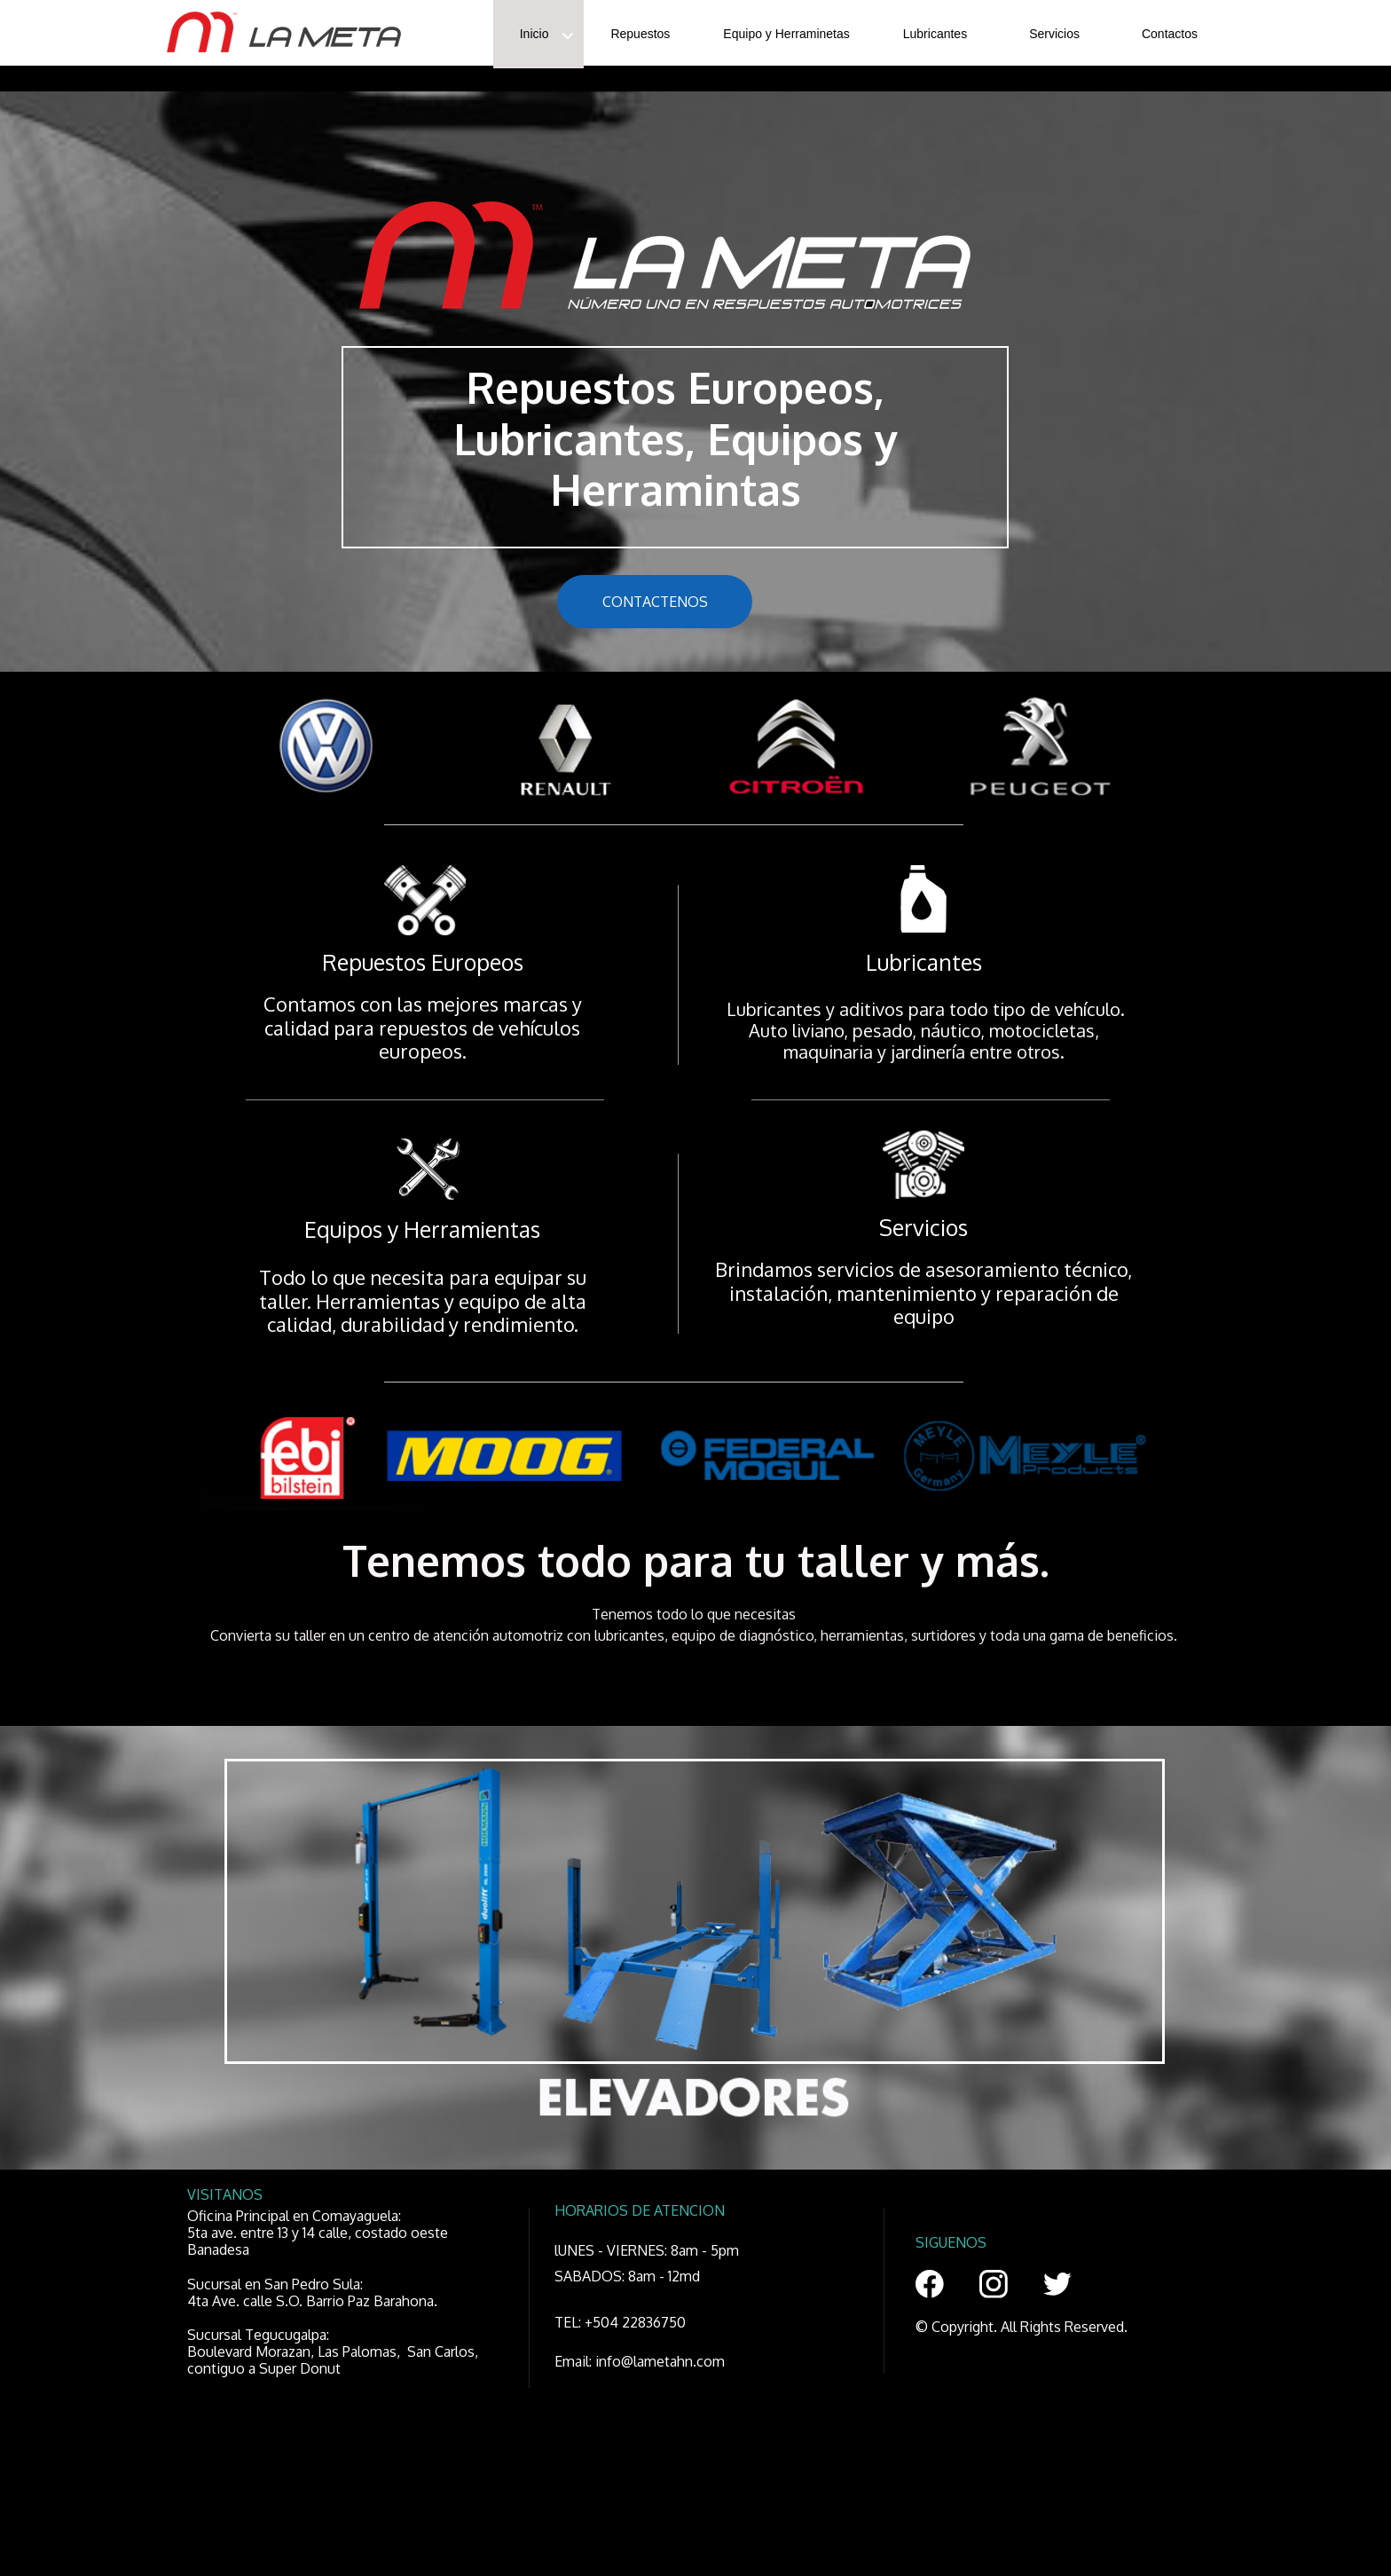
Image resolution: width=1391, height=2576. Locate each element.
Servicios (923, 1227)
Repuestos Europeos (422, 962)
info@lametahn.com (660, 2361)
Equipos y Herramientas (422, 1229)
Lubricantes (924, 962)
